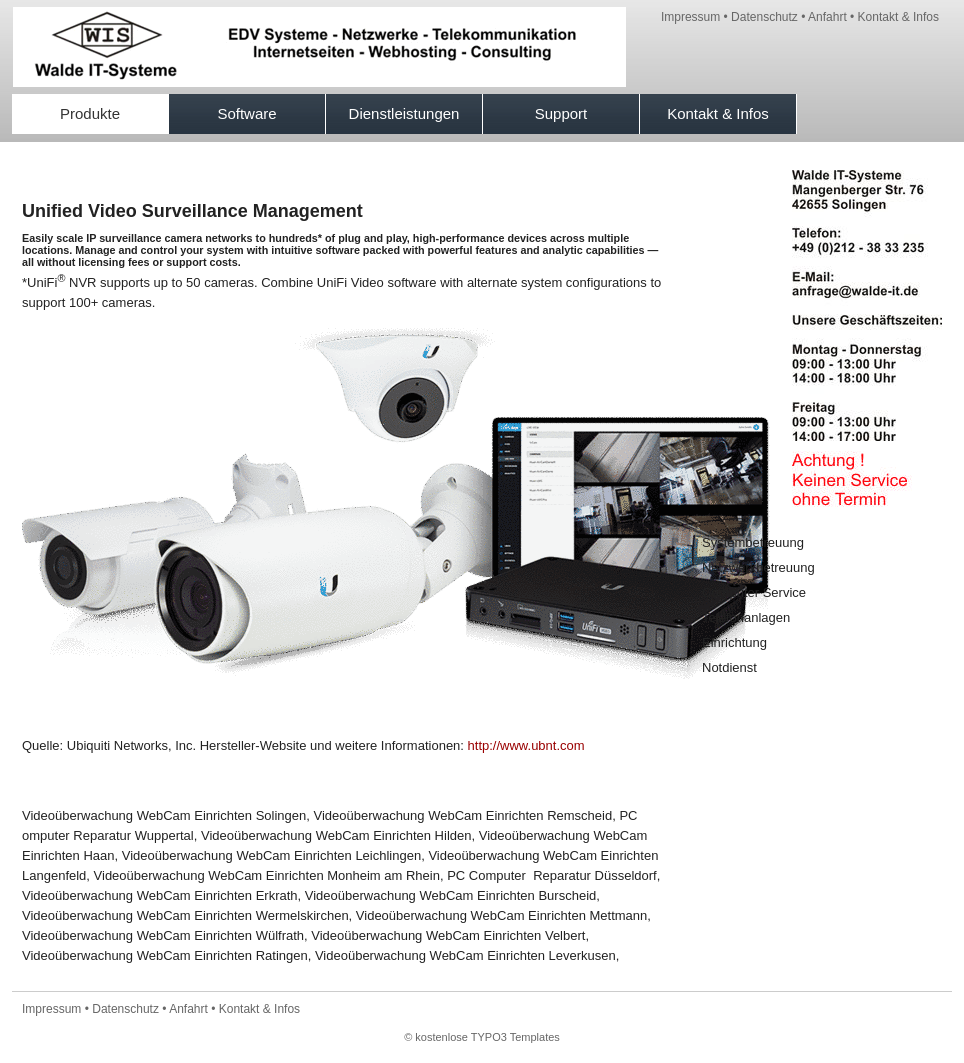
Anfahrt (827, 17)
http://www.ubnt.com (526, 745)
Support (561, 113)
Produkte (90, 113)
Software (246, 113)
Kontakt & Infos (898, 17)
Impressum (690, 17)
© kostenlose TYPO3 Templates (482, 1037)
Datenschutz (764, 17)
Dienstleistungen (404, 113)
